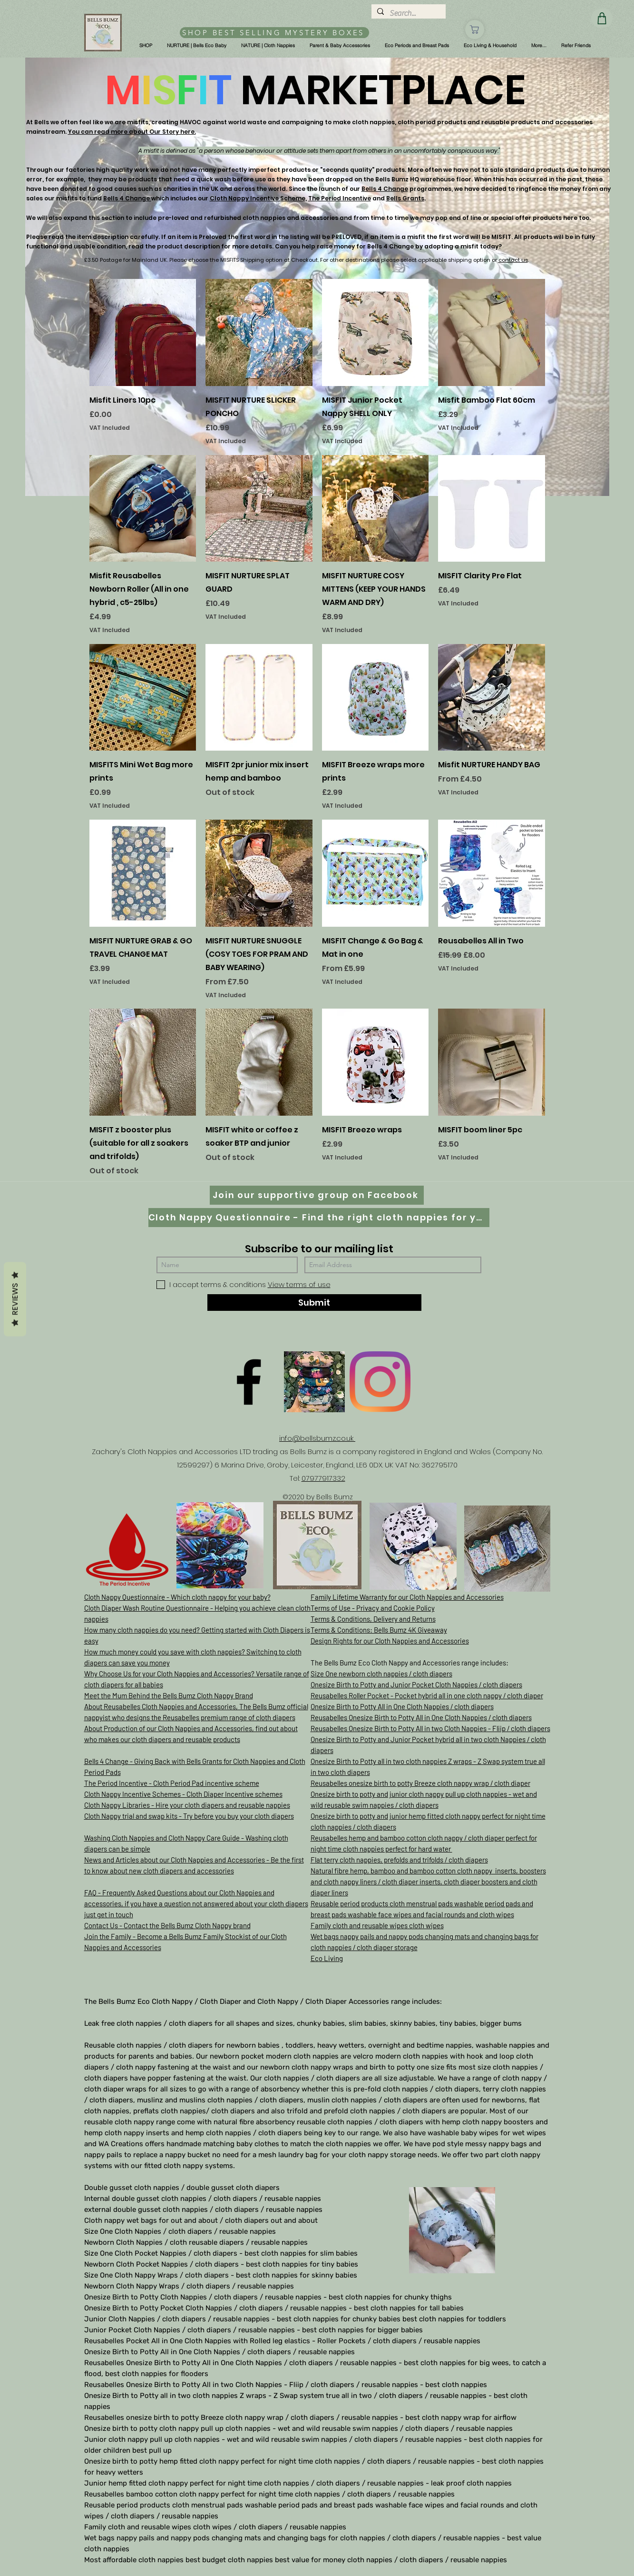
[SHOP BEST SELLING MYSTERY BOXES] (274, 32)
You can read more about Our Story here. (132, 132)
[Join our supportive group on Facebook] (317, 1195)
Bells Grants (405, 198)
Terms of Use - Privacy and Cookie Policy (373, 1608)
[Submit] (314, 1302)
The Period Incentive (339, 198)
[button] (145, 46)
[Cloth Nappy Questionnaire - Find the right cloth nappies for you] (318, 1217)
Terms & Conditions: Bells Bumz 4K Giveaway (379, 1629)
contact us (513, 260)
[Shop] (474, 29)
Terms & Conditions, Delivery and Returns (373, 1619)
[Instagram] (380, 1381)
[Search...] (408, 13)
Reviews (15, 1299)
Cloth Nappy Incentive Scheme (257, 198)
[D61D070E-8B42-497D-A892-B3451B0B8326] (314, 1381)
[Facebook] (248, 1381)
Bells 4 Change (384, 189)
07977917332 (323, 1478)
